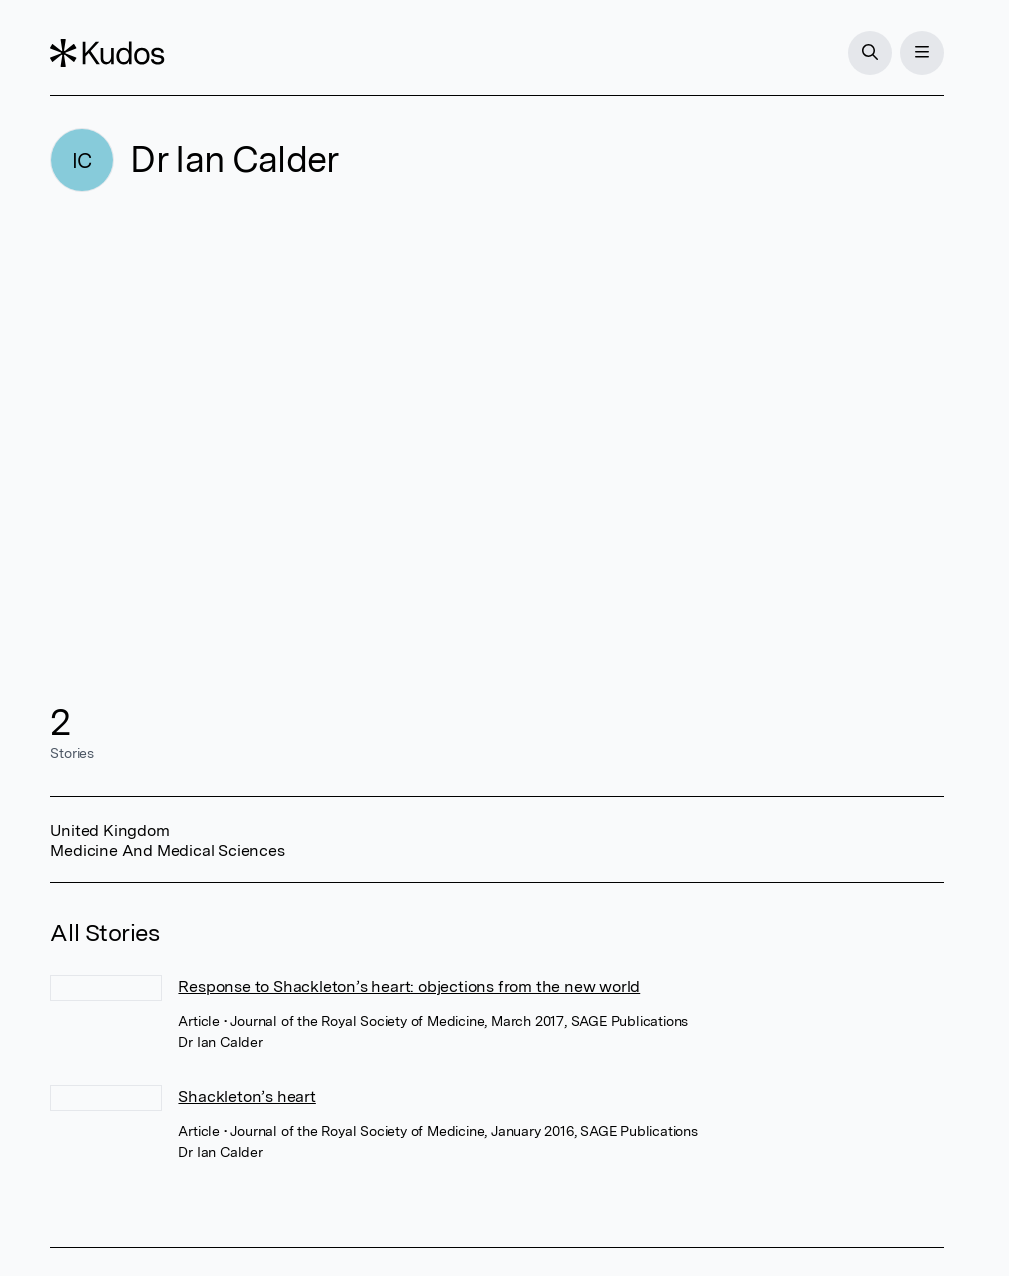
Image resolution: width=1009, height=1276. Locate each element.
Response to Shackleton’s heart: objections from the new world (409, 986)
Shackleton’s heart (246, 1096)
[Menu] (922, 53)
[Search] (870, 53)
